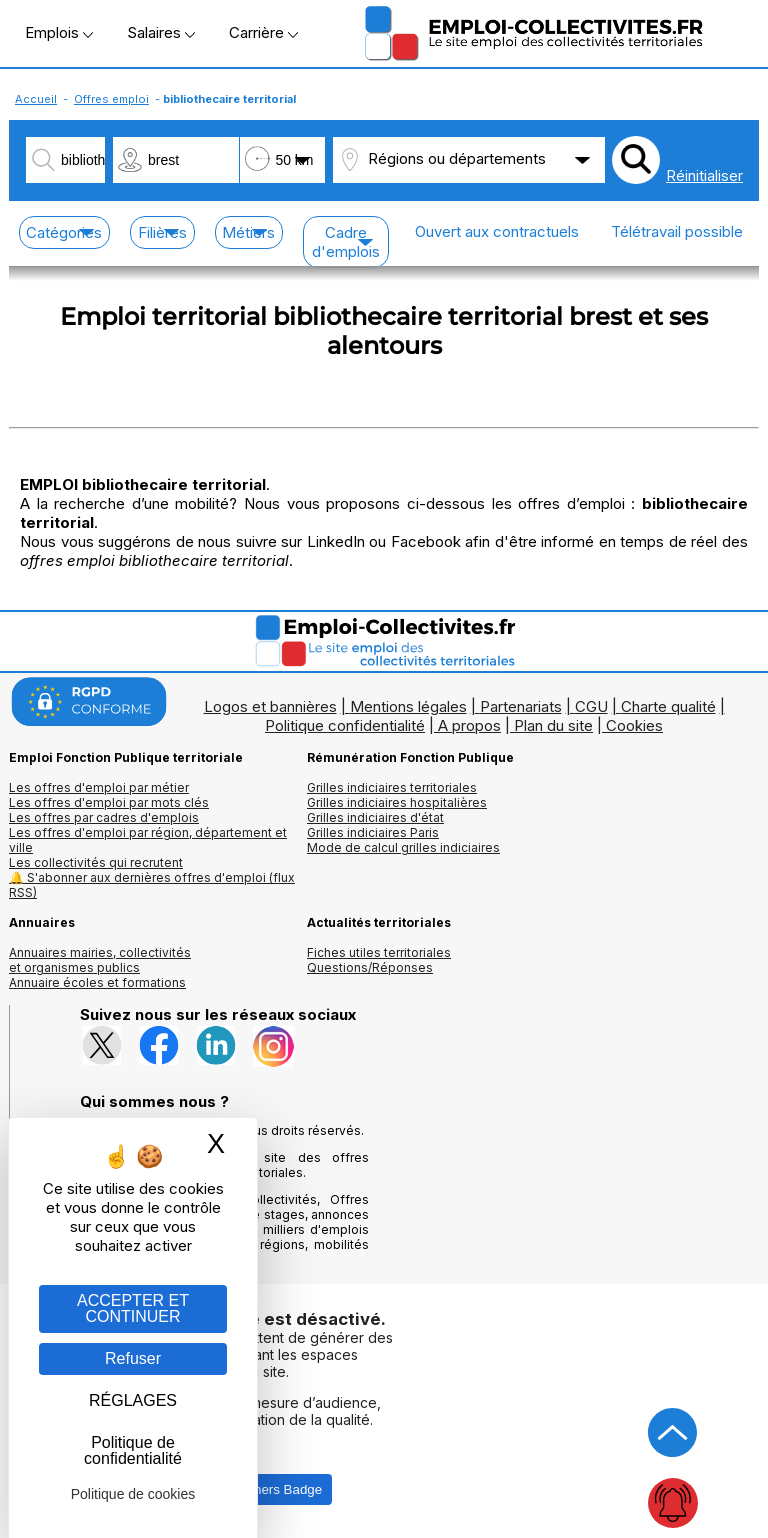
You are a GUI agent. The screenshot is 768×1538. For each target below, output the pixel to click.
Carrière (263, 32)
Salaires (161, 32)
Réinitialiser (704, 175)
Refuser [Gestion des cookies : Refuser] (133, 1358)
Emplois (59, 32)
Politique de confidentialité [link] (133, 1450)
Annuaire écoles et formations (97, 982)
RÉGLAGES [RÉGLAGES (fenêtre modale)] (133, 1400)
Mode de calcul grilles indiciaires (403, 847)
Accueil (36, 99)
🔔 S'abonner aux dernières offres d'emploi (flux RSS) (152, 885)
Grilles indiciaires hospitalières (397, 802)
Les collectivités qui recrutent (96, 862)
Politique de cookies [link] (133, 1494)
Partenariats (521, 706)
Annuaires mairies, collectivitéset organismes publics (100, 960)
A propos (469, 725)
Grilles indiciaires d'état (375, 817)
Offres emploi (111, 99)
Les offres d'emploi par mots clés (109, 802)
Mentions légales (408, 706)
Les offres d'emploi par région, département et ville (148, 840)
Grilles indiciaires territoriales (392, 787)
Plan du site (553, 725)
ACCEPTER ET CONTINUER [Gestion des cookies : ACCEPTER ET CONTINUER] (133, 1308)
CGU (591, 706)
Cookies (634, 725)
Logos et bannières (270, 706)
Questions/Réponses (370, 967)
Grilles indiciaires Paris (373, 832)
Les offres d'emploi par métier (99, 787)
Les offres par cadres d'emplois (104, 817)
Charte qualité (668, 706)
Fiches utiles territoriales (379, 952)
